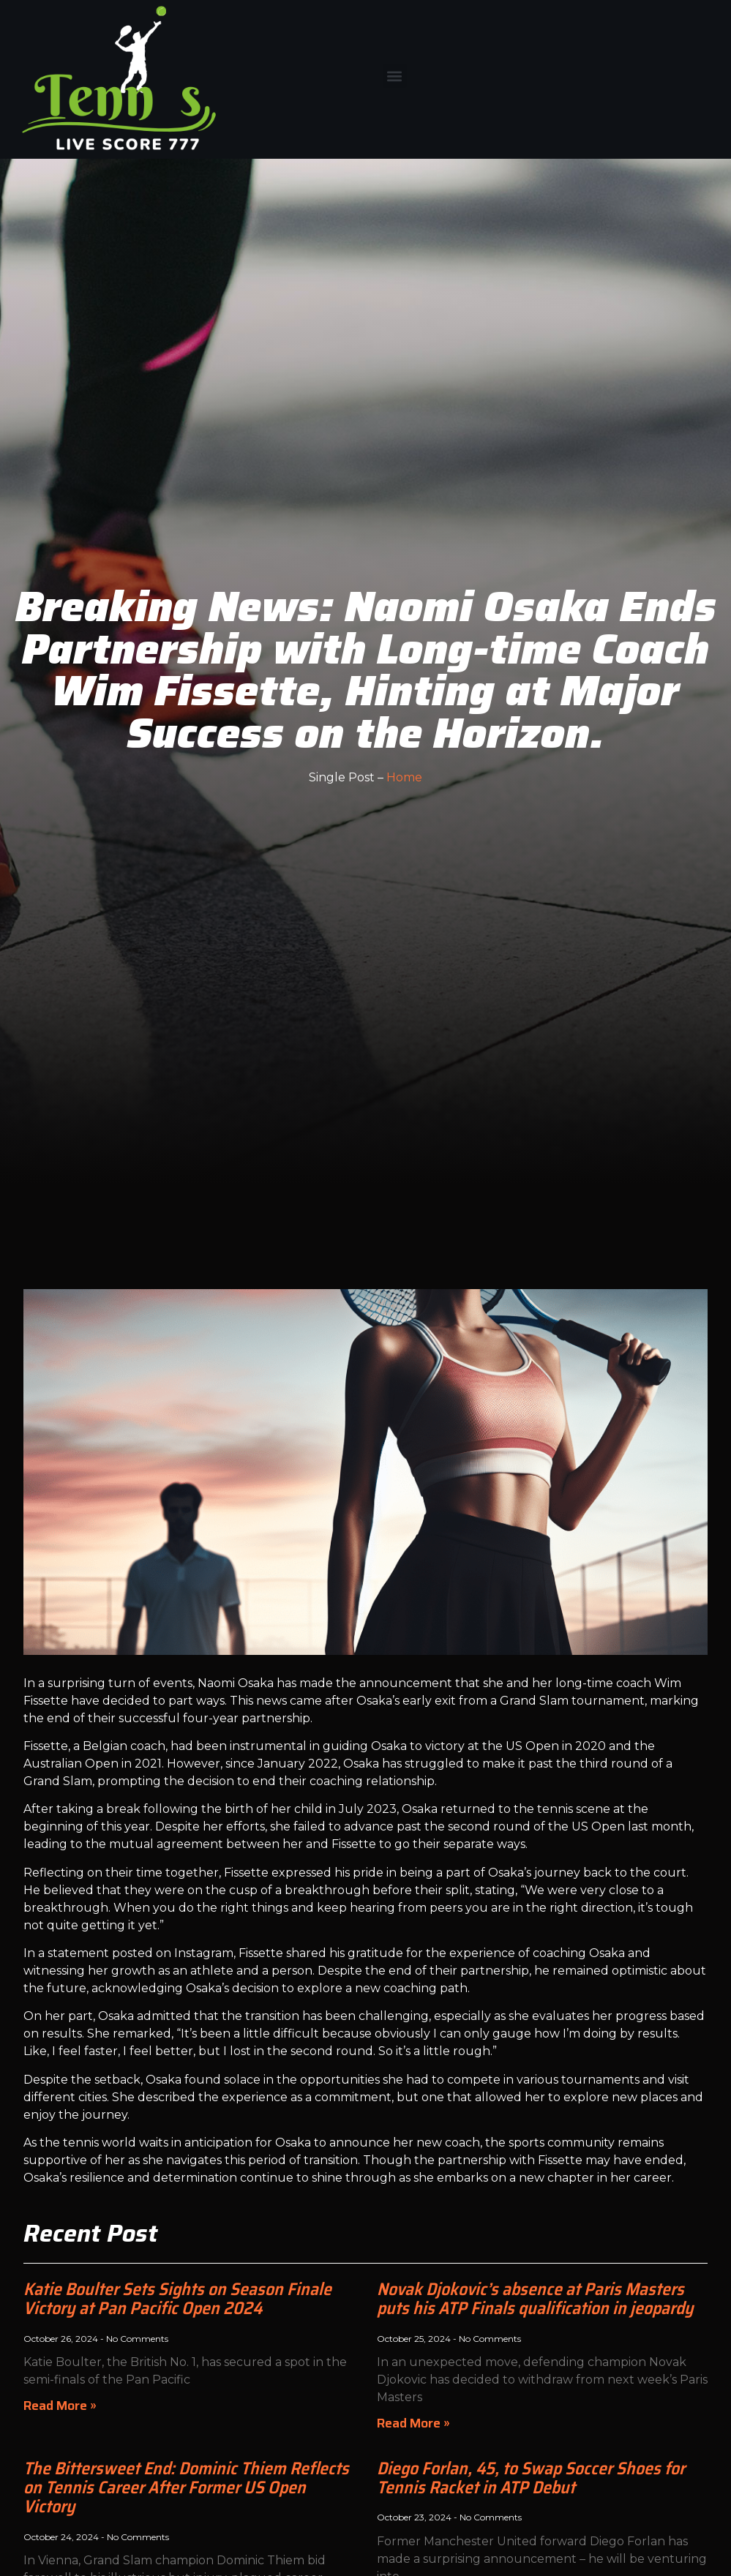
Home (404, 777)
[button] (395, 76)
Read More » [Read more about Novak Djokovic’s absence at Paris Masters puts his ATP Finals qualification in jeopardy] (413, 2423)
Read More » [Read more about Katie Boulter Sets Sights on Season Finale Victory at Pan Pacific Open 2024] (60, 2405)
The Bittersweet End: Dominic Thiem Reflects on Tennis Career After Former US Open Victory (186, 2488)
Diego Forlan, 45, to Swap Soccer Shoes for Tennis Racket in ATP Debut (531, 2478)
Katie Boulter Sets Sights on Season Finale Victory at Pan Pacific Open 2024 (177, 2298)
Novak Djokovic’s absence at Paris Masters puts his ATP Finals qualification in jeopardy (535, 2298)
